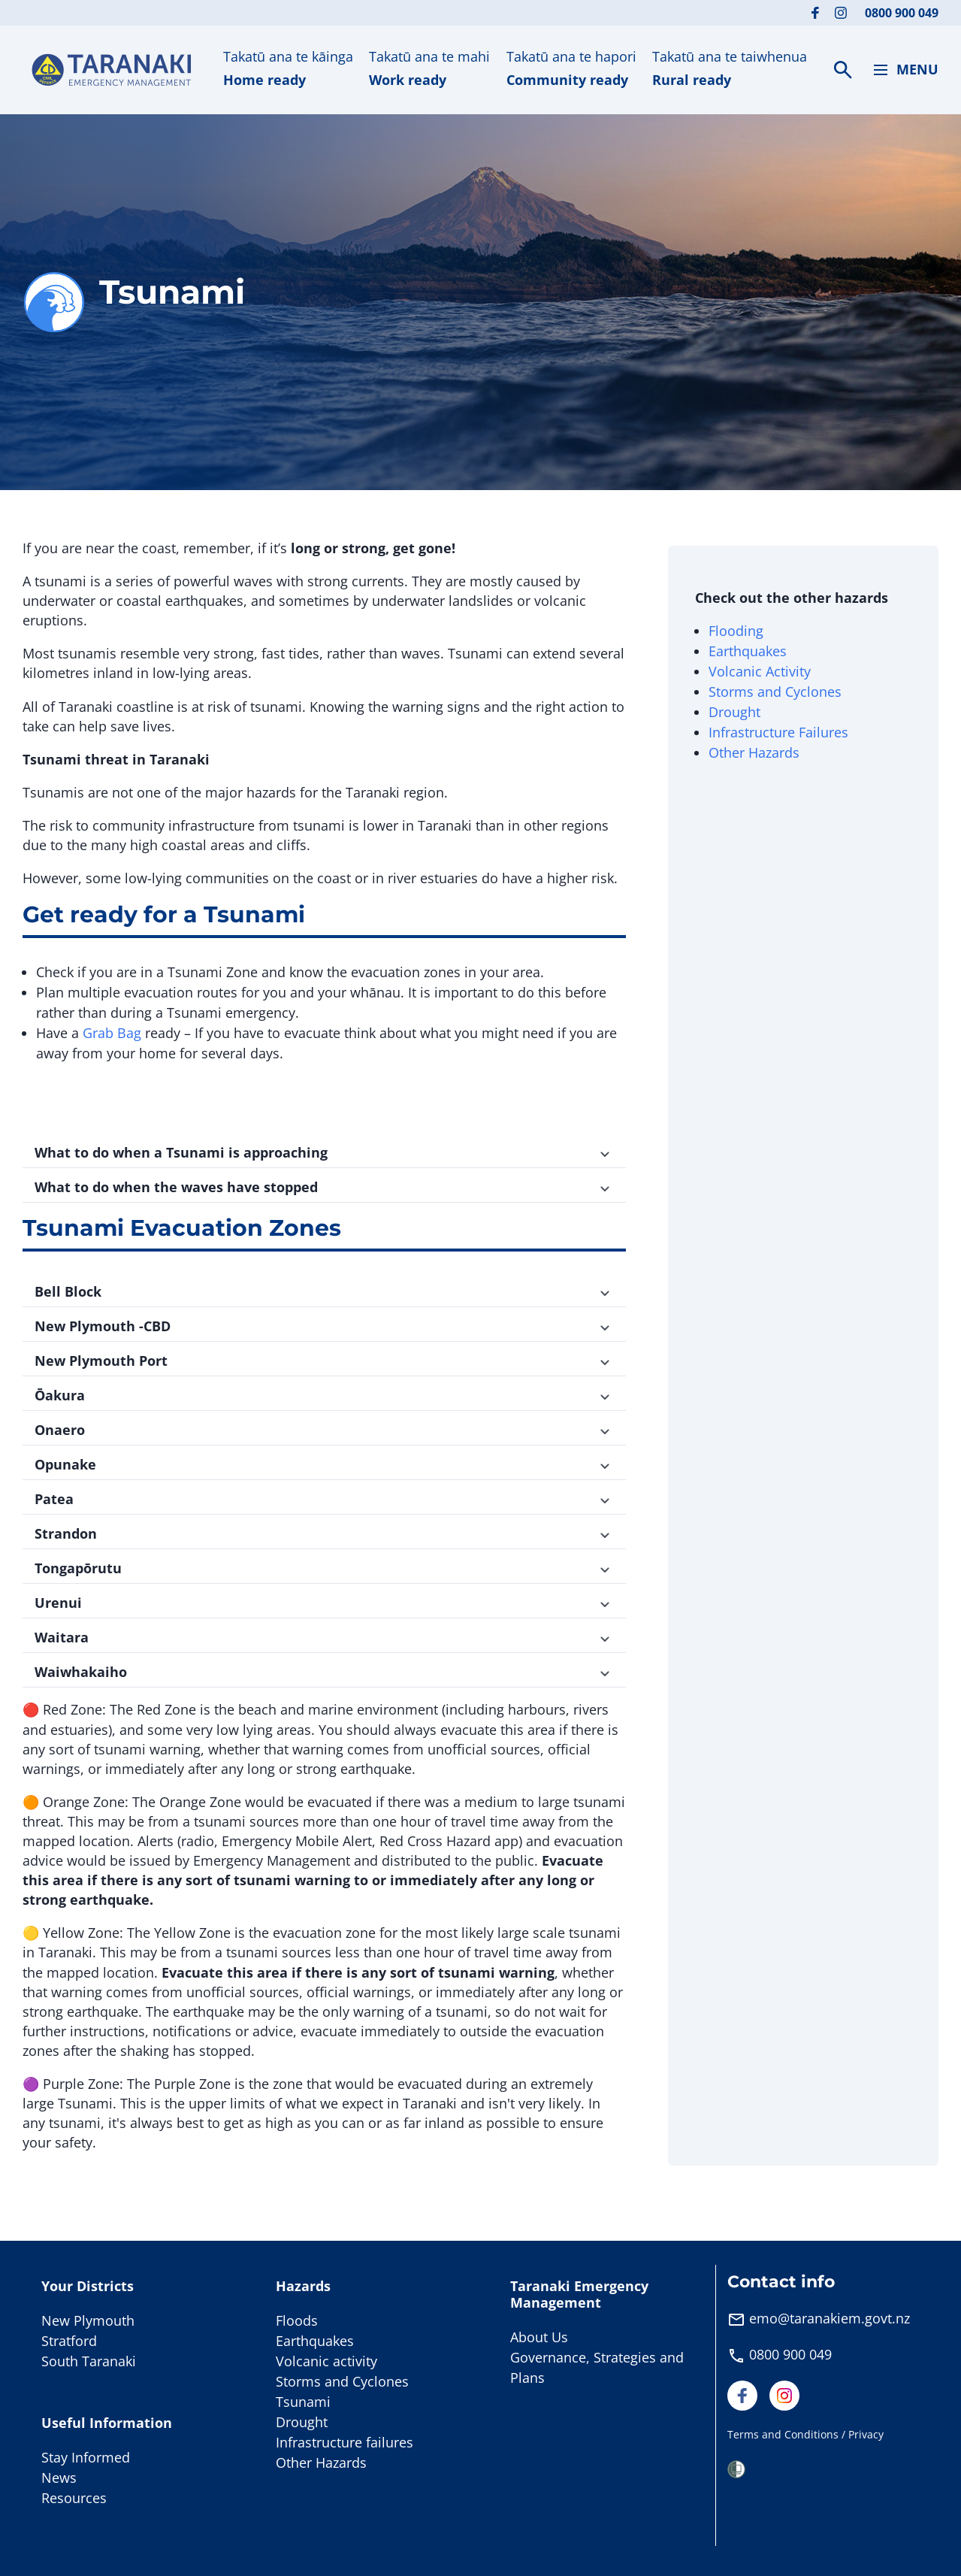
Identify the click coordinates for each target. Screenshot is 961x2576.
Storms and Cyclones (775, 692)
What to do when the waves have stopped (324, 1187)
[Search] (843, 70)
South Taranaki (88, 2361)
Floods (297, 2320)
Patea (324, 1499)
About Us (539, 2337)
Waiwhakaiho (324, 1672)
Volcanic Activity (761, 671)
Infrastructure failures (344, 2442)
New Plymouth (87, 2320)
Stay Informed (85, 2457)
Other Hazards (754, 752)
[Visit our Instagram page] (841, 13)
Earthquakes (748, 651)
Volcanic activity (326, 2361)
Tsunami (303, 2402)
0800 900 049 (901, 13)
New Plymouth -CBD (324, 1326)
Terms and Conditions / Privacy (805, 2434)
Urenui (324, 1603)
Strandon (324, 1533)
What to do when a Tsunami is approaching (324, 1152)
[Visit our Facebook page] (815, 13)
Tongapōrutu (324, 1568)
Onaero (324, 1430)
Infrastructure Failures (778, 732)
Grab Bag (112, 1033)
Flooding (736, 631)
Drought (734, 712)
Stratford (69, 2341)
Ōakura (324, 1395)
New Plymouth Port (324, 1361)
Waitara (324, 1637)
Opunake (324, 1464)
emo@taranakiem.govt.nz (829, 2318)
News (59, 2478)
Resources (74, 2498)
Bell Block (324, 1291)
